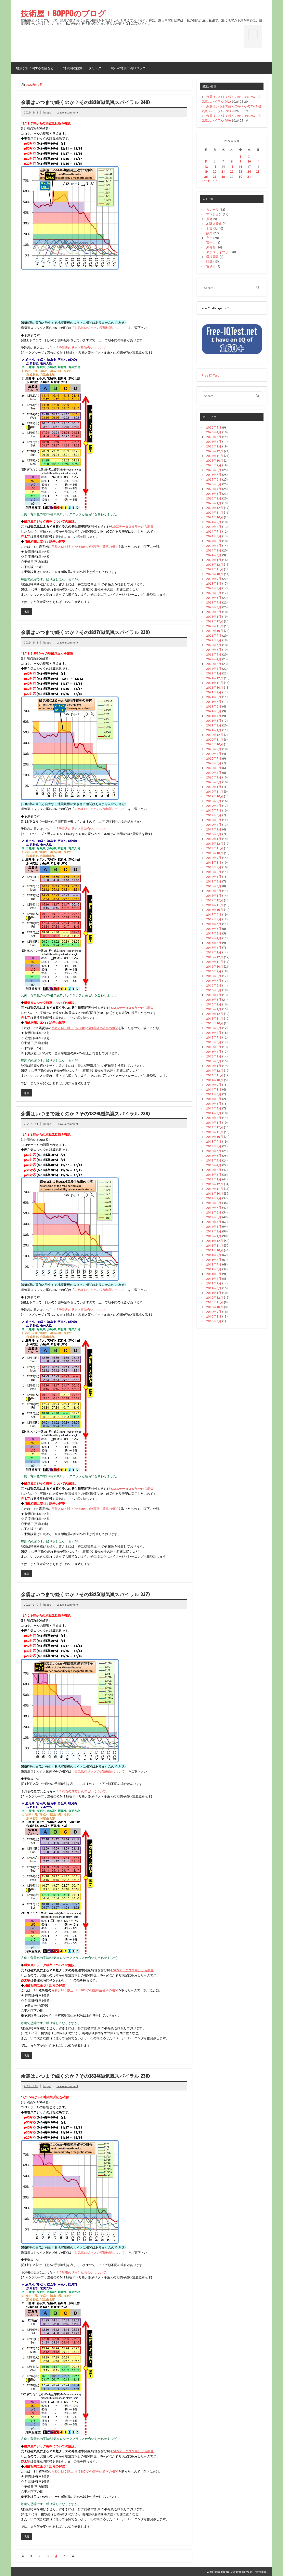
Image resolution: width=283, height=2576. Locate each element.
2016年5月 (213, 990)
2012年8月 (213, 1203)
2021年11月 (214, 682)
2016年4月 (213, 995)
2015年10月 (214, 1023)
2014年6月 (213, 1099)
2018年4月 (213, 881)
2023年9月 (213, 578)
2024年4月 (213, 545)
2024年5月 (213, 541)
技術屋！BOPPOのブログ (63, 13)
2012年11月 (214, 1188)
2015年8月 (213, 1032)
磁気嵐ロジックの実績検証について (99, 327)
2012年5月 (213, 1217)
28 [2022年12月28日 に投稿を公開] (223, 176)
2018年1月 (213, 895)
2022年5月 (213, 654)
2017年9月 (213, 914)
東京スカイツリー (218, 252)
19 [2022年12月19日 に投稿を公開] (206, 171)
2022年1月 (213, 673)
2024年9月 (213, 522)
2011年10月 (214, 1250)
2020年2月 (213, 782)
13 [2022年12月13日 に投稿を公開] (214, 166)
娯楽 (209, 233)
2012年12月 (214, 1184)
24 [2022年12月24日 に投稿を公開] (249, 171)
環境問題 (212, 257)
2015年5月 (213, 1047)
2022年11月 (214, 626)
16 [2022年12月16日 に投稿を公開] (240, 166)
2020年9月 (213, 749)
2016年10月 (214, 966)
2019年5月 (213, 820)
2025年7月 (213, 474)
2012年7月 (213, 1207)
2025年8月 (213, 470)
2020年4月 (213, 772)
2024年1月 (213, 560)
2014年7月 (213, 1094)
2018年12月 (214, 843)
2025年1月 (213, 503)
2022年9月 (213, 635)
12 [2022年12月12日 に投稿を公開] (206, 166)
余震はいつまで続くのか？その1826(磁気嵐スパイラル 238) (85, 1113)
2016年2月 (213, 1004)
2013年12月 (214, 1127)
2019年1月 (213, 839)
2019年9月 (213, 801)
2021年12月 (214, 678)
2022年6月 (213, 649)
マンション (214, 214)
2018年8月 (213, 862)
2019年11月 (214, 791)
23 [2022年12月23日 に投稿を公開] (240, 171)
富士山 (211, 242)
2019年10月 (214, 796)
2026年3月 (213, 437)
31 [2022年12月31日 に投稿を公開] (249, 176)
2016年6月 (213, 985)
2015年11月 (214, 1018)
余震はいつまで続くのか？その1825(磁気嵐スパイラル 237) (85, 1594)
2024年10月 (214, 517)
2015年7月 (213, 1037)
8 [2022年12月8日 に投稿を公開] (232, 161)
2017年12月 (214, 900)
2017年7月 (213, 924)
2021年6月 (213, 706)
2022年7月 (213, 645)
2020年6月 (213, 763)
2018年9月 (213, 857)
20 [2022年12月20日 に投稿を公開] (214, 171)
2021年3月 (213, 720)
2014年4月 (213, 1108)
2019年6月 (213, 815)
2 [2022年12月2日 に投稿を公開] (240, 156)
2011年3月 (213, 1283)
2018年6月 (213, 872)
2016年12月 (214, 957)
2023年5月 (213, 597)
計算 (209, 261)
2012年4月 (213, 1222)
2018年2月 (213, 891)
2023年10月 (214, 574)
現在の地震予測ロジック (128, 68)
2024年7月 (213, 531)
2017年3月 (213, 943)
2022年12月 (214, 621)
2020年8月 (213, 753)
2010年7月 (213, 1321)
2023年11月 (214, 569)
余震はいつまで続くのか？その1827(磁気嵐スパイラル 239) (85, 632)
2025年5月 (213, 484)
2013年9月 (213, 1141)
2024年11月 (214, 512)
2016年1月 (213, 1009)
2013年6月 (213, 1155)
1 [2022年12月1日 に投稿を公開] (232, 156)
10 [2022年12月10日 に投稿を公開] (249, 161)
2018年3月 (213, 886)
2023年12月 (214, 564)
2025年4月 (213, 489)
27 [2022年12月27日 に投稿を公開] (214, 176)
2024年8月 (213, 526)
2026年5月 (213, 427)
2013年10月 (214, 1136)
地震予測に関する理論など (35, 68)
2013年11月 (214, 1132)
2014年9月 (213, 1084)
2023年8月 (213, 583)
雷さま (211, 266)
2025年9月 (213, 465)
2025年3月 (213, 493)
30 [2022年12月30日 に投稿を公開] (240, 176)
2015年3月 (213, 1056)
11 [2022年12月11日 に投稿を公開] (258, 161)
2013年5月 (213, 1160)
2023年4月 (213, 602)
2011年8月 (213, 1259)
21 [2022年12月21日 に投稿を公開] (223, 171)
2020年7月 (213, 758)
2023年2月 (213, 612)
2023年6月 (213, 593)
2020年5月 (213, 768)
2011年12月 (214, 1240)
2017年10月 (214, 909)
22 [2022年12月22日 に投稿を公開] (232, 171)
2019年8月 (213, 805)
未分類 (211, 247)
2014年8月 (213, 1089)
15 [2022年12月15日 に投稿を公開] (232, 166)
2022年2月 (213, 668)
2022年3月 (213, 664)
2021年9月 (213, 692)
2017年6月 (213, 928)
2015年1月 (213, 1066)
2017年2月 (213, 947)
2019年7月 (213, 810)
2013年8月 (213, 1146)
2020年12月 (214, 735)
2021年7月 (213, 701)
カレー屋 (212, 209)
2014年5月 (213, 1103)
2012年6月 (213, 1212)
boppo (47, 112)
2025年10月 (214, 460)
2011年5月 (213, 1274)
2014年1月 (213, 1122)
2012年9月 (213, 1198)
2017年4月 (213, 938)
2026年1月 (213, 446)
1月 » (216, 181)
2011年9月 (213, 1255)
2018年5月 (213, 876)
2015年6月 (213, 1042)
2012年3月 (213, 1226)
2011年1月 (213, 1293)
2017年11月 (214, 905)
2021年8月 (213, 697)
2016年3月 (213, 999)
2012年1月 (213, 1236)
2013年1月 (213, 1179)
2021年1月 (213, 730)
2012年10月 (214, 1193)
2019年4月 (213, 824)
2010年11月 (214, 1302)
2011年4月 (213, 1278)
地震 (26, 611)
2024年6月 (213, 536)
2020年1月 (213, 787)
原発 (209, 219)
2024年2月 (213, 555)
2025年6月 (213, 479)
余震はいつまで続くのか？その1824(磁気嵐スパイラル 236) (85, 2076)
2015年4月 (213, 1051)
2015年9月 (213, 1028)
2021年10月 (214, 687)
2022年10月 (214, 630)
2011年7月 (213, 1264)
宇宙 (209, 238)
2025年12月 (214, 451)
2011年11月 (214, 1245)
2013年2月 (213, 1174)
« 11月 (206, 181)
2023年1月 (213, 616)
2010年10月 (214, 1307)
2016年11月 (214, 961)
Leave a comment (67, 112)
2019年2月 (213, 834)
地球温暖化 (214, 223)
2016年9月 (213, 971)
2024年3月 (213, 550)
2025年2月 (213, 498)
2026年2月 (213, 441)
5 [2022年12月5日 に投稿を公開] (206, 161)
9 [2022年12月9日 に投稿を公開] (240, 161)
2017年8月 (213, 919)
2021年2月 (213, 725)
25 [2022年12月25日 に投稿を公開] (258, 171)
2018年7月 (213, 867)
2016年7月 (213, 980)
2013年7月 (213, 1151)
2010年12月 (214, 1297)
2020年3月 (213, 777)
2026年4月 (213, 432)
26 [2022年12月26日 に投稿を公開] (206, 176)
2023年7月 (213, 588)
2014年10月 (214, 1080)
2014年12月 (214, 1070)
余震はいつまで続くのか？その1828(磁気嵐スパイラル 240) (85, 102)
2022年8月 (213, 640)
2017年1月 (213, 952)
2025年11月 (214, 456)
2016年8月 (213, 976)
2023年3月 (213, 607)
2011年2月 (213, 1288)
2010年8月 (213, 1316)
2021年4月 (213, 716)
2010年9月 (213, 1311)
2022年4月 (213, 659)
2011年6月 (213, 1269)
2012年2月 (213, 1231)
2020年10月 (214, 744)
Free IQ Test (210, 375)
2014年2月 (213, 1118)
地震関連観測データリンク (82, 68)
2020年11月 (214, 739)
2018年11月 (214, 848)
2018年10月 (214, 853)
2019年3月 (213, 829)
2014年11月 (214, 1075)
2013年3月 (213, 1170)
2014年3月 (213, 1113)
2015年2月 (213, 1061)
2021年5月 (213, 711)
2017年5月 (213, 933)
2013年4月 (213, 1165)
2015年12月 (214, 1014)
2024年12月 (214, 508)
